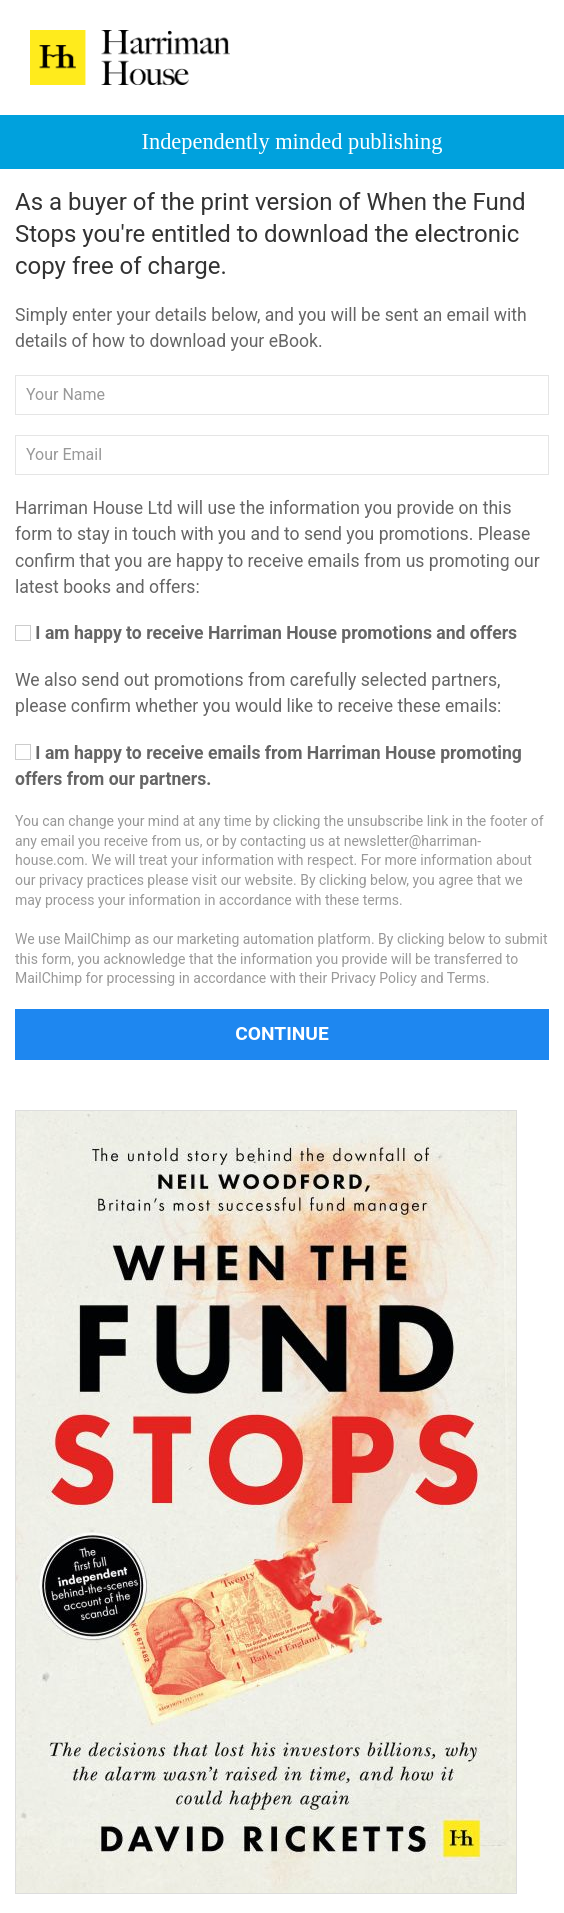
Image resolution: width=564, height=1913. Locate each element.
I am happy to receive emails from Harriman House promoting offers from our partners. (268, 766)
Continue (282, 1033)
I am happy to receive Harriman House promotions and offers (266, 633)
